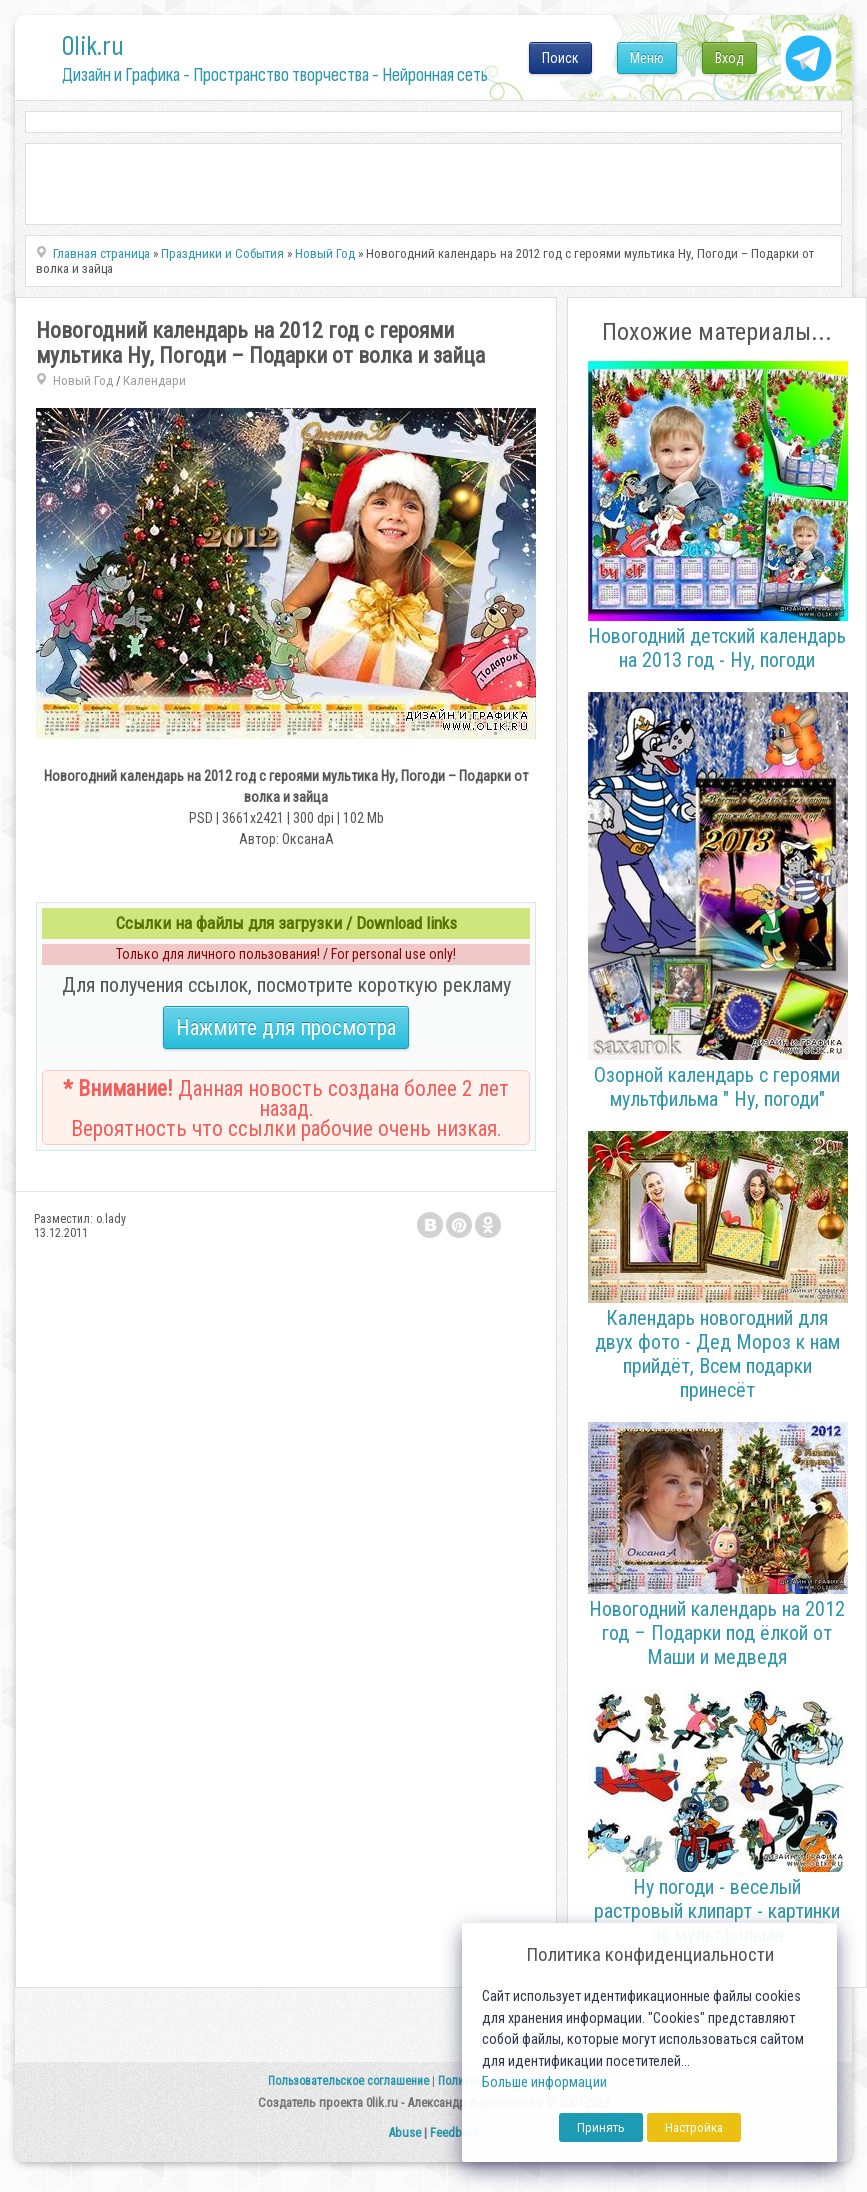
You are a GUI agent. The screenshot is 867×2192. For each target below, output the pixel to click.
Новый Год (83, 380)
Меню (647, 58)
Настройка (694, 2127)
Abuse (404, 2132)
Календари (154, 380)
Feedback (455, 2132)
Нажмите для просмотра (286, 1027)
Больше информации (544, 2082)
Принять (601, 2127)
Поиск (560, 58)
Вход (729, 58)
